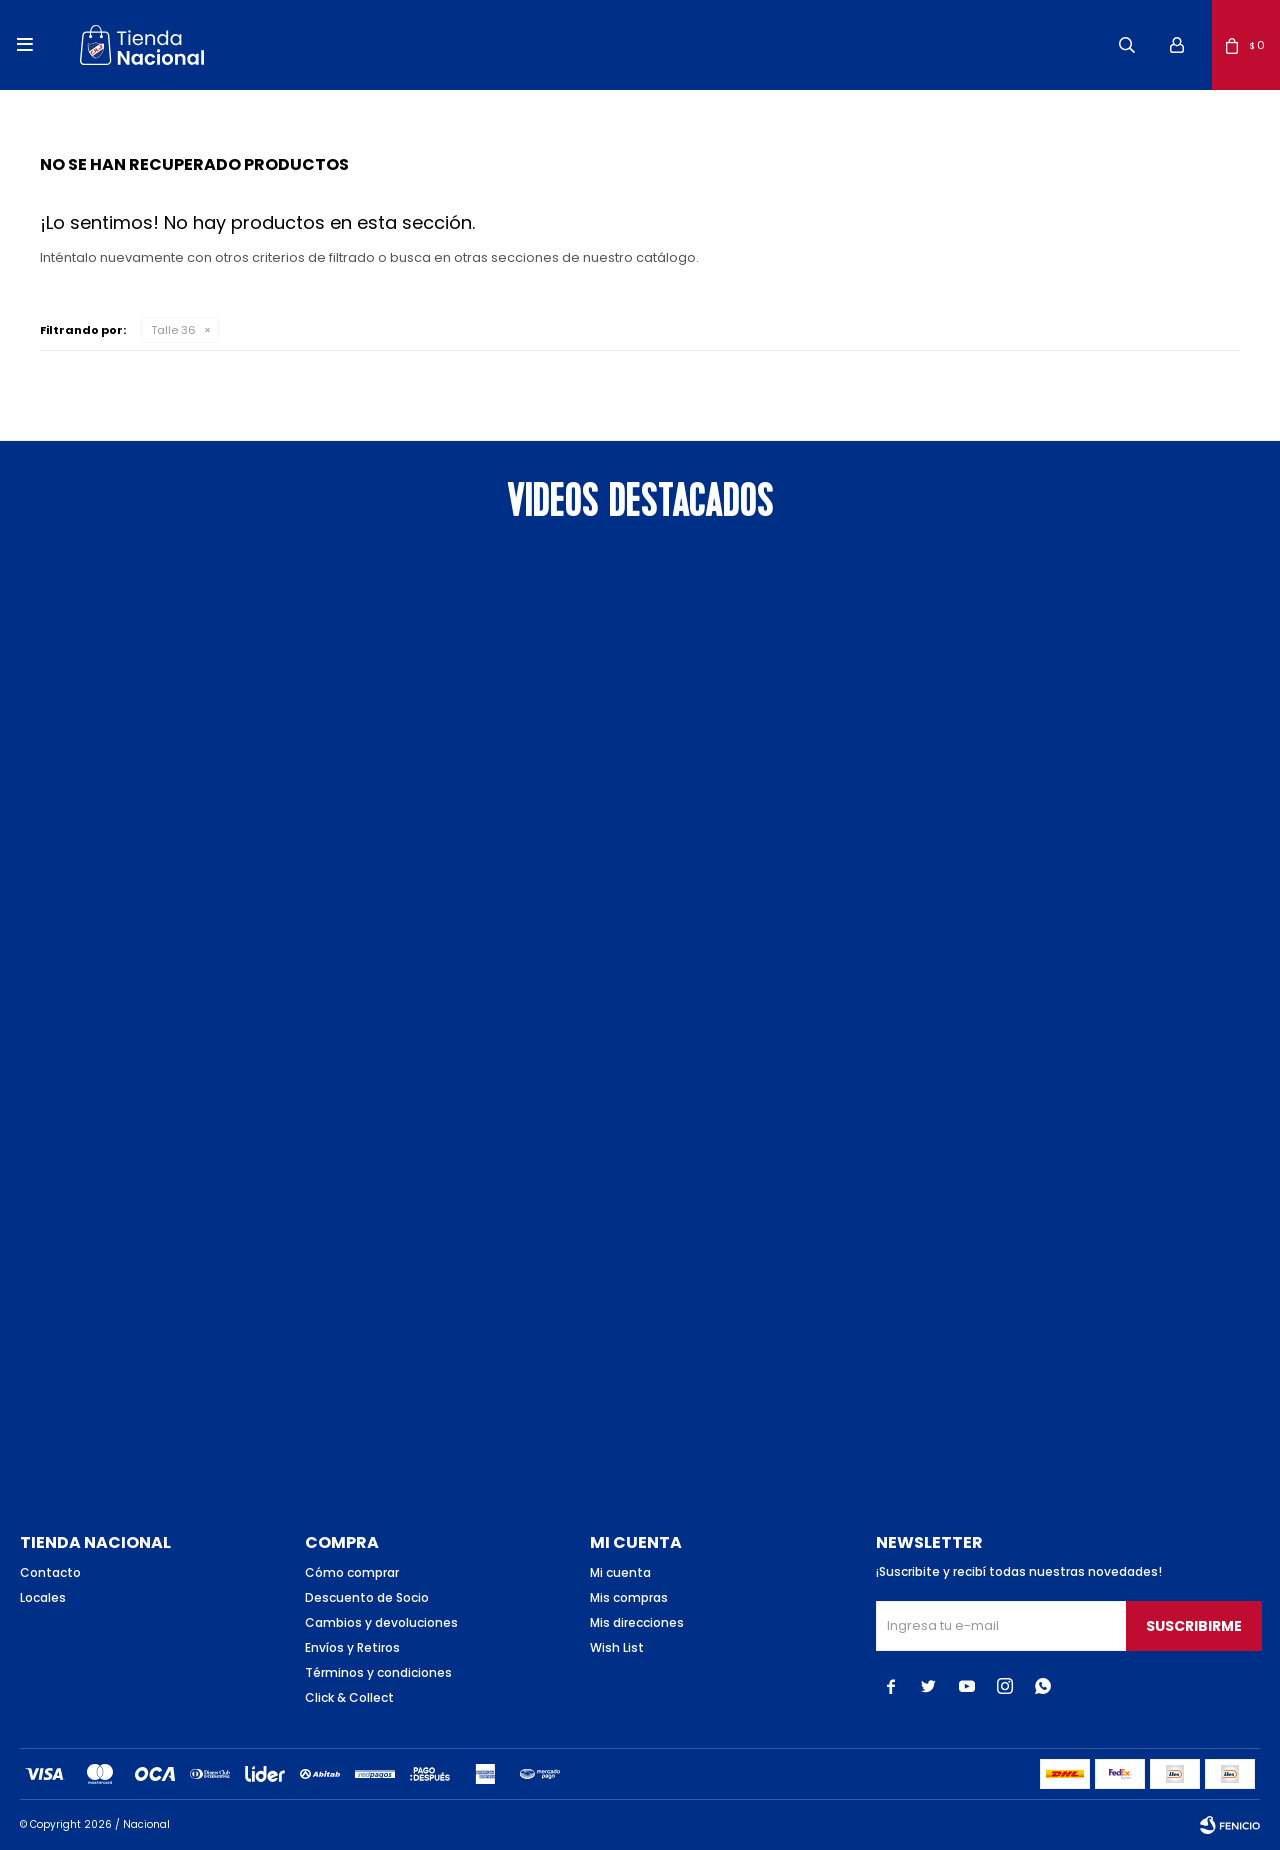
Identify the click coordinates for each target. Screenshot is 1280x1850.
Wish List (617, 1647)
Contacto (50, 1572)
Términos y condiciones (378, 1672)
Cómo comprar (352, 1572)
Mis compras (629, 1597)
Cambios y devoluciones (381, 1622)
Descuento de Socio (367, 1597)
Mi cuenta (620, 1572)
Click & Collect (349, 1697)
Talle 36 (173, 330)
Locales (43, 1597)
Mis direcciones (637, 1622)
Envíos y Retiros (352, 1647)
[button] (1127, 45)
